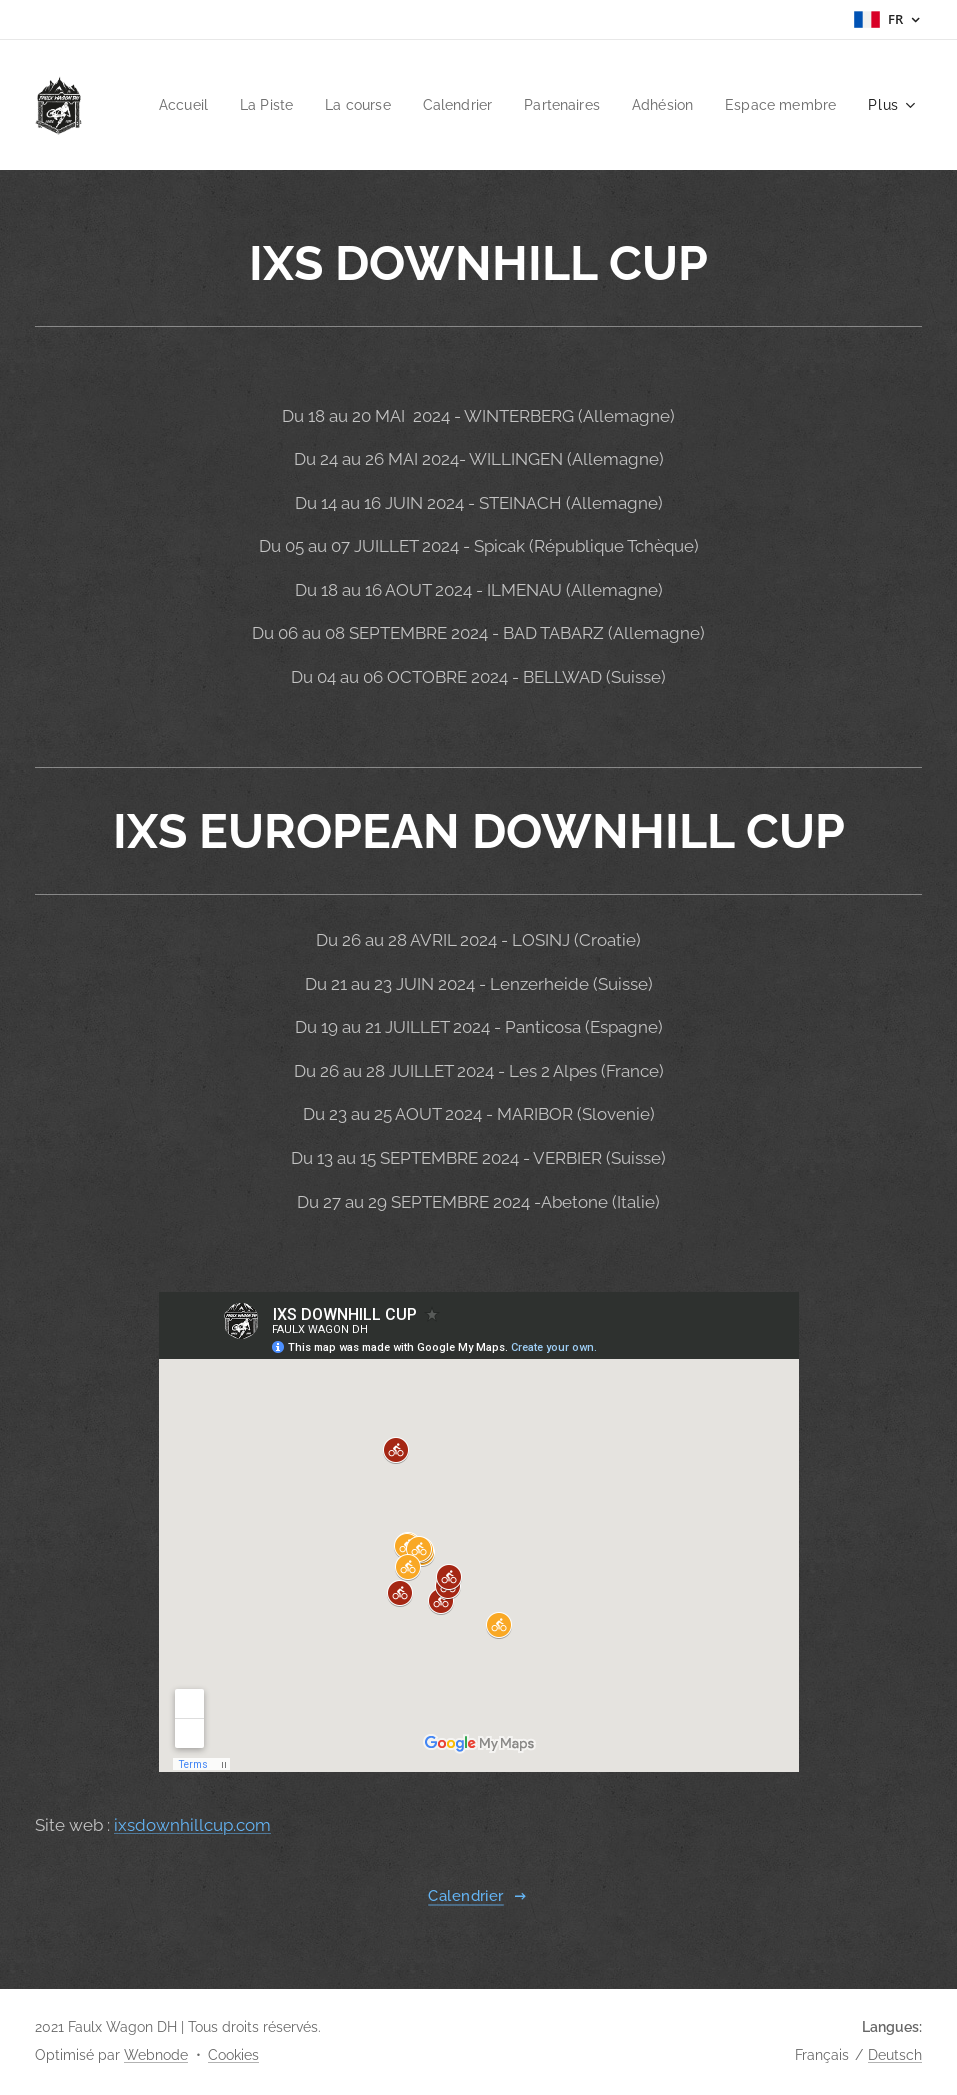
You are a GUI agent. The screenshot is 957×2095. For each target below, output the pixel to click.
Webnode (156, 2055)
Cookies (233, 2055)
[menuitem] (305, 105)
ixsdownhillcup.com (192, 1825)
